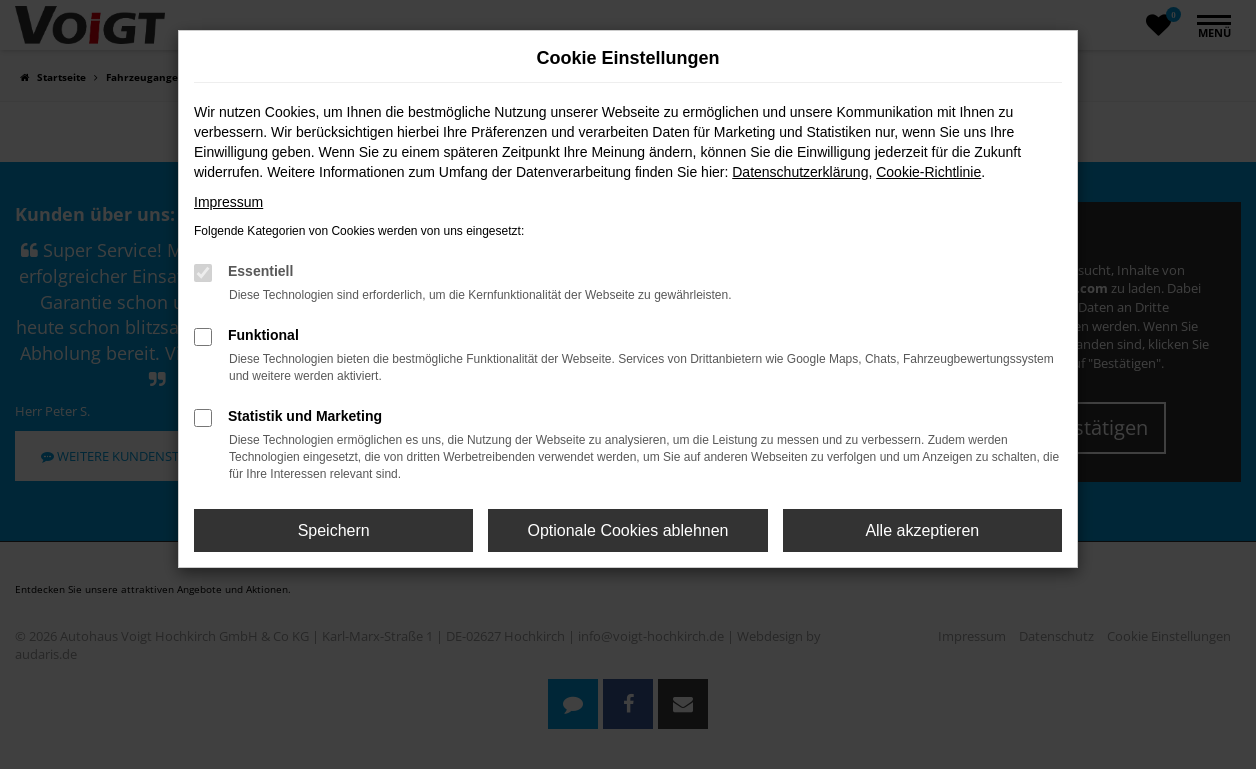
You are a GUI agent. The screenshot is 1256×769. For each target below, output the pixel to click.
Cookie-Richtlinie (928, 172)
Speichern (334, 530)
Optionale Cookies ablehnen (627, 530)
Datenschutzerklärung (800, 172)
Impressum (228, 202)
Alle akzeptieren (922, 530)
